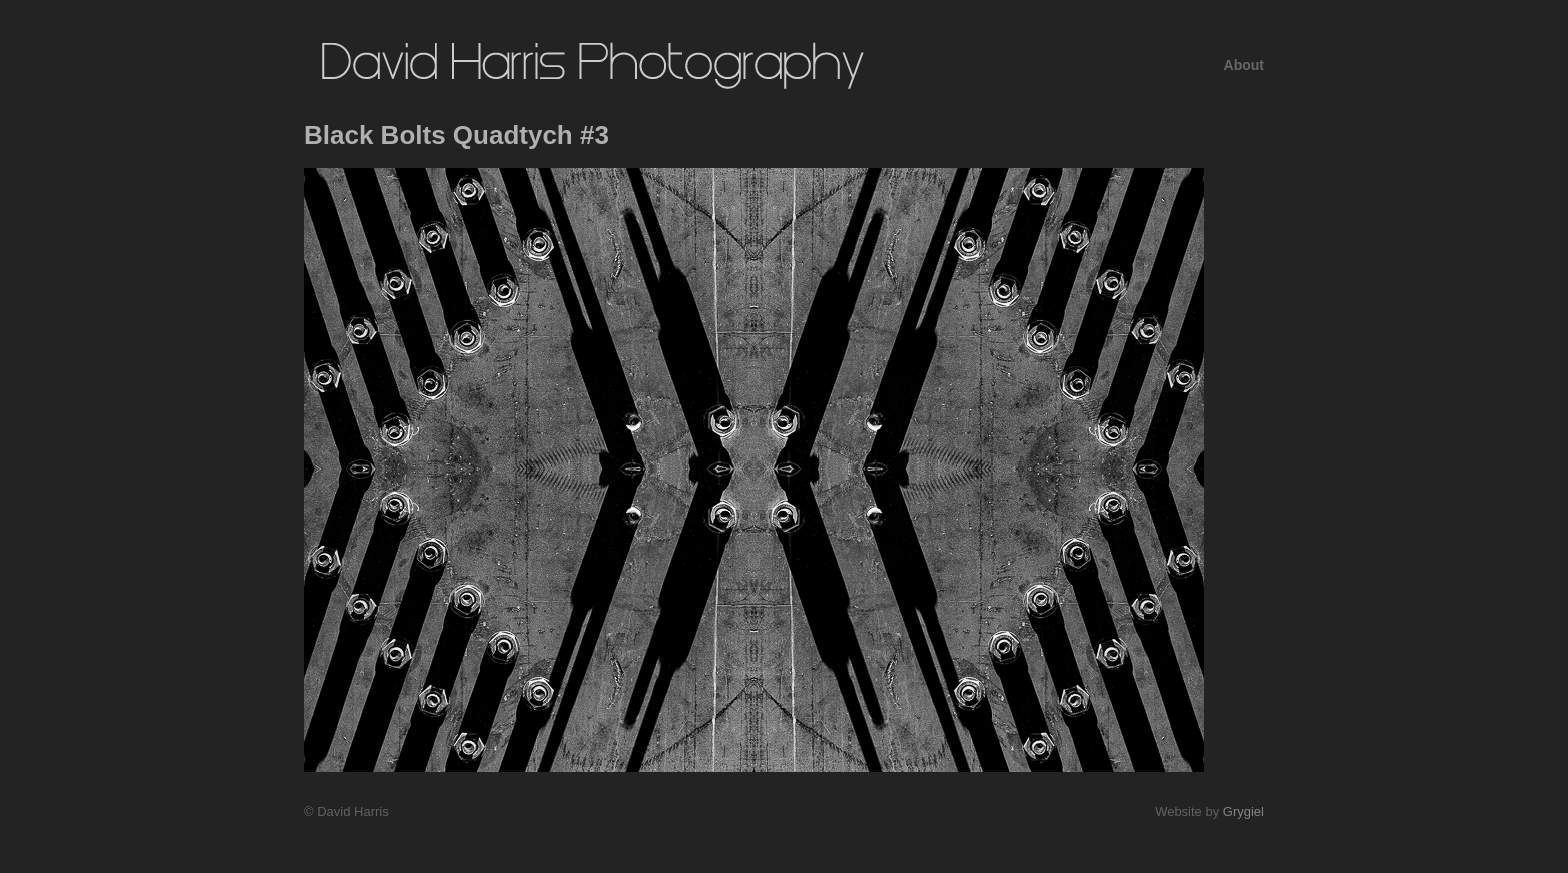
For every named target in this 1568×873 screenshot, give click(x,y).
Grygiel (1243, 811)
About (1244, 65)
